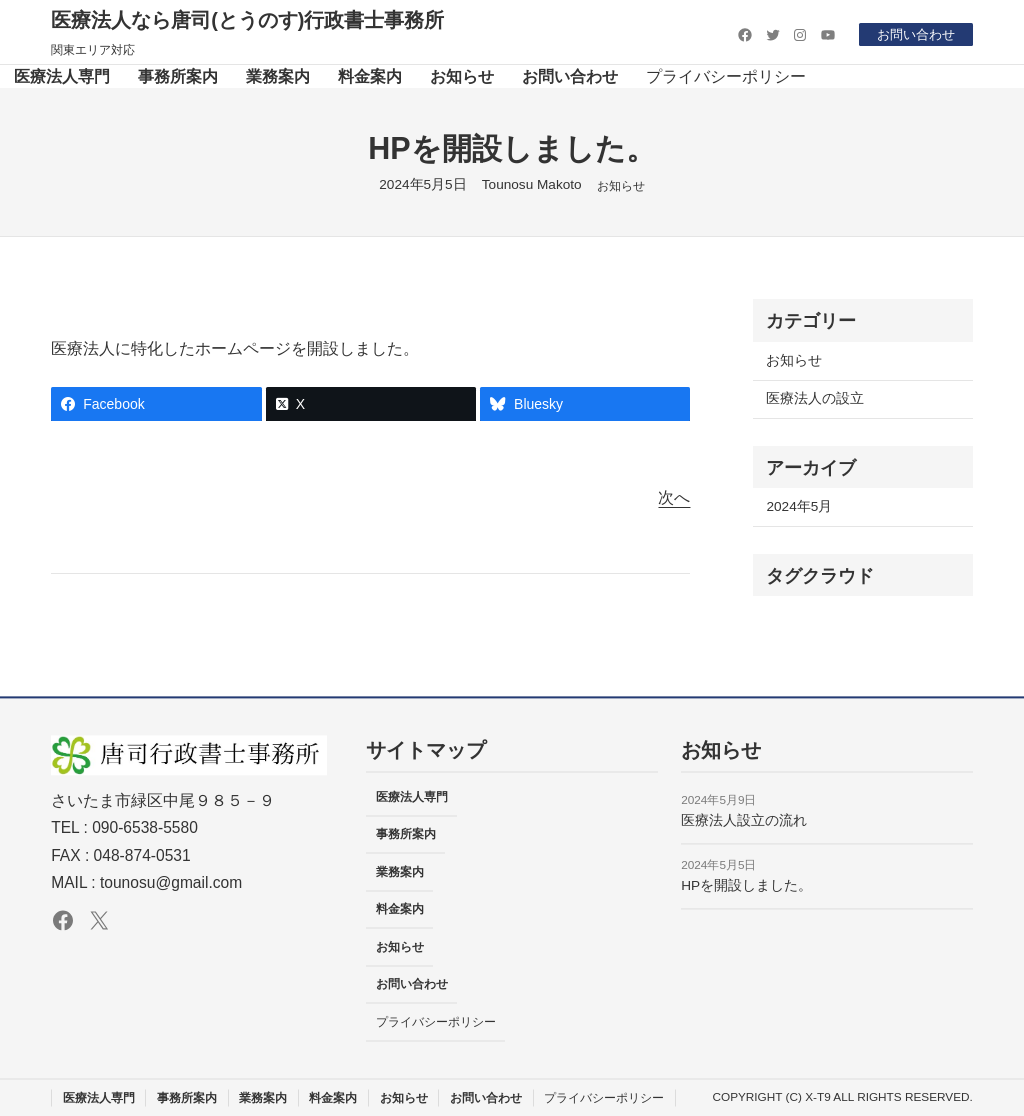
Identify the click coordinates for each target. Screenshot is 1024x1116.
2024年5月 (799, 506)
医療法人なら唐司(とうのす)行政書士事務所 (247, 20)
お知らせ (621, 185)
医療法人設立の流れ (744, 820)
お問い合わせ (913, 34)
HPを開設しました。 (746, 885)
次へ (674, 497)
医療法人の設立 (815, 398)
